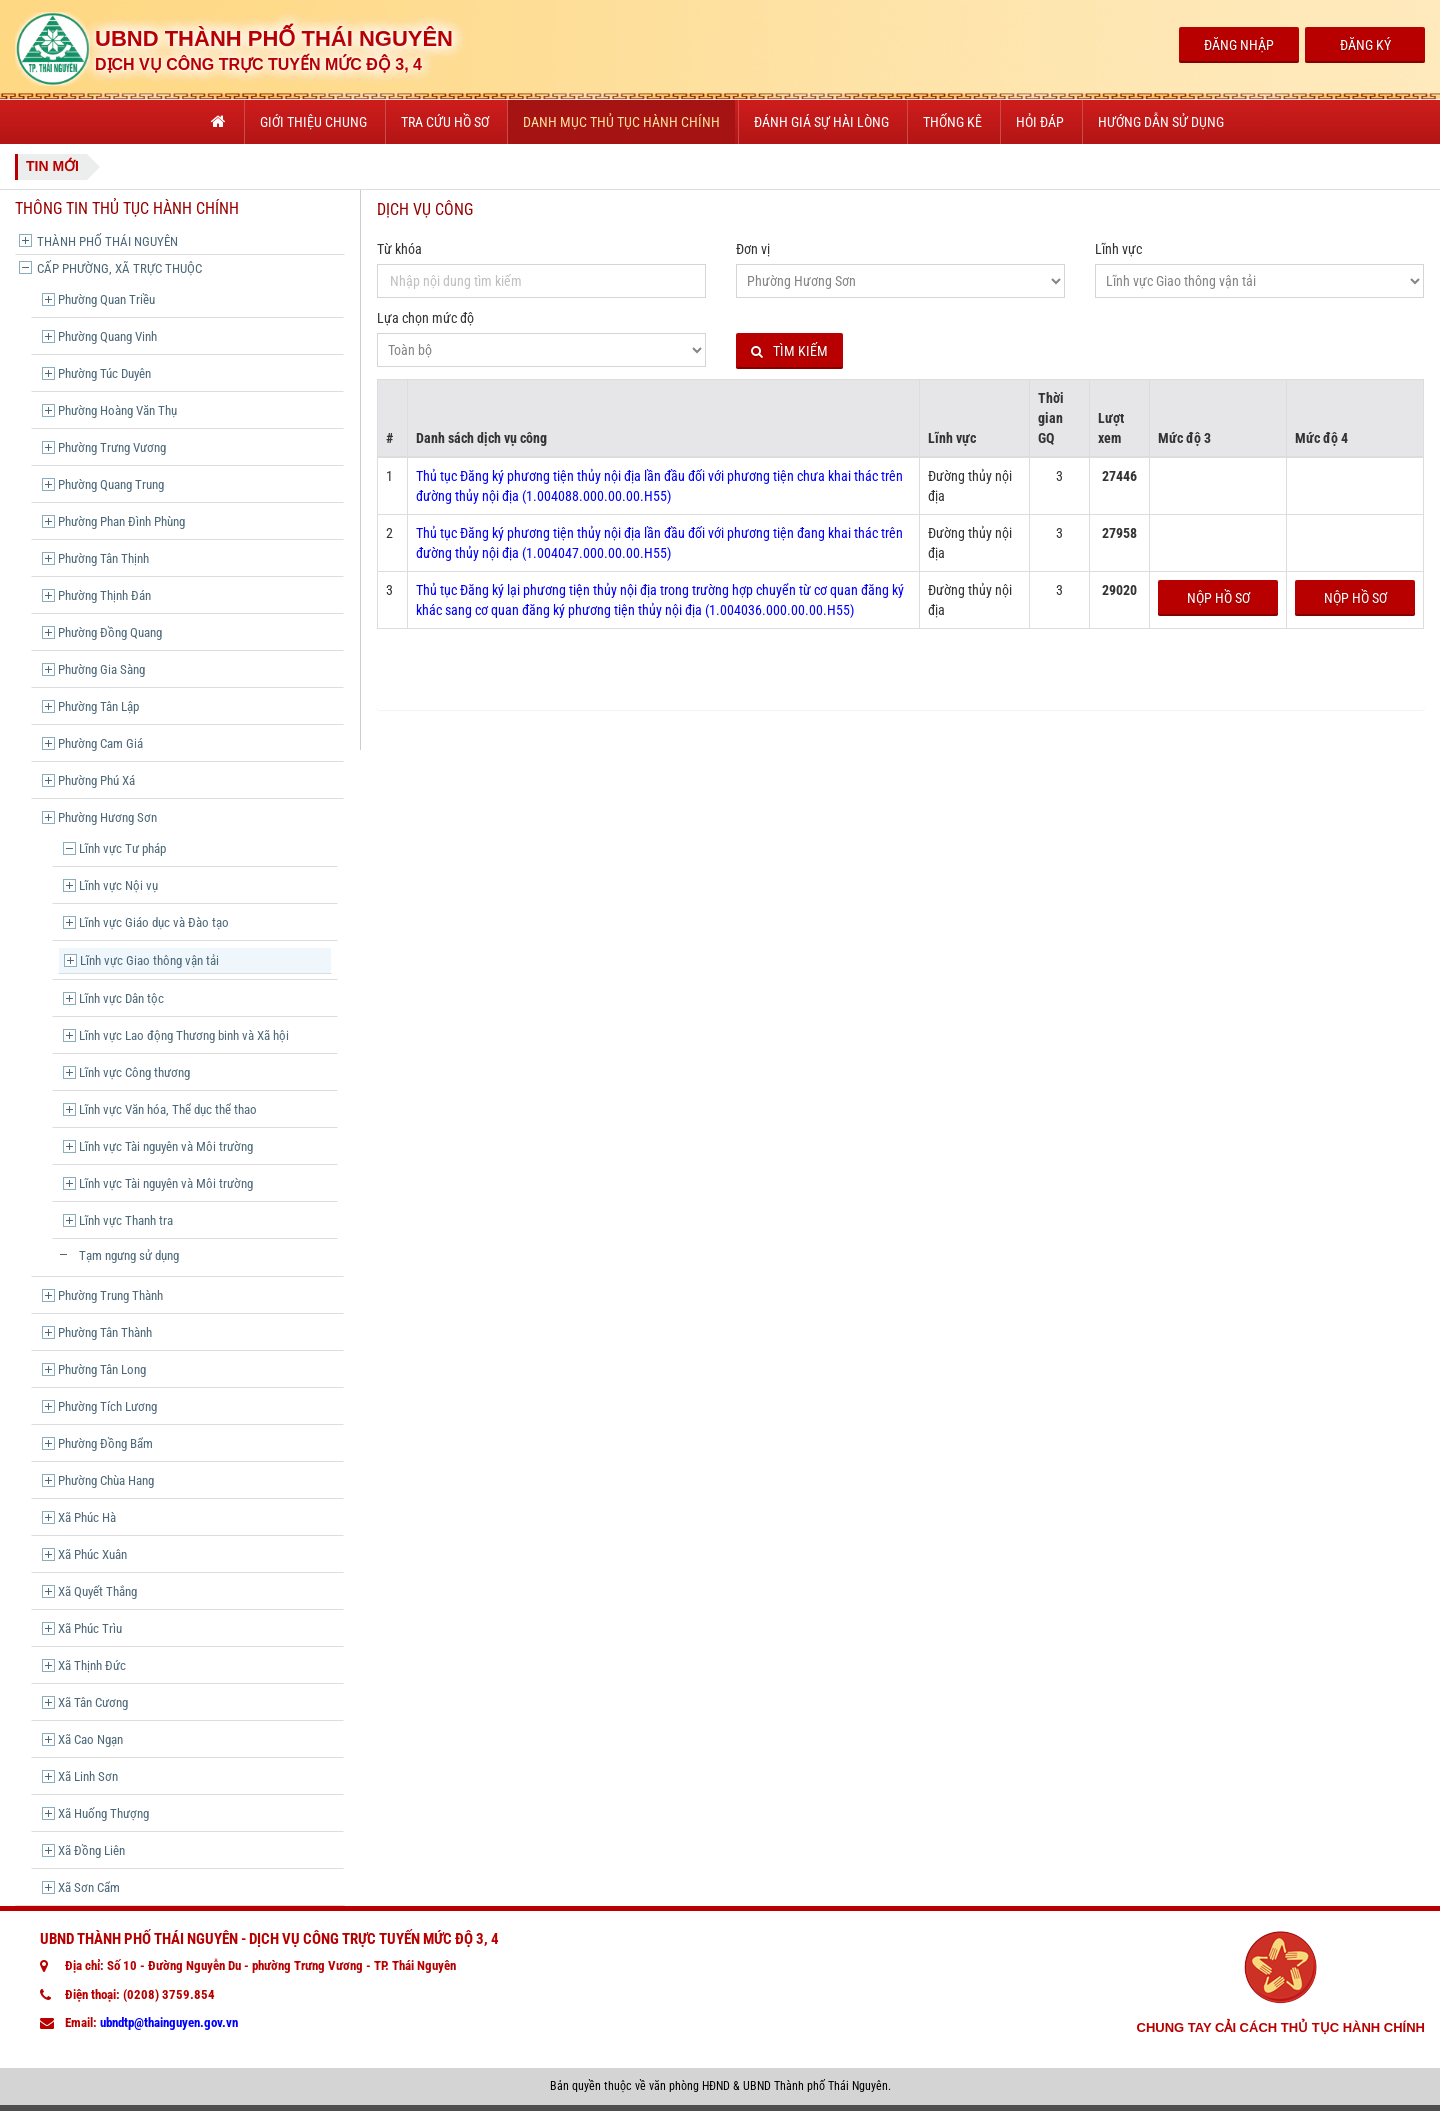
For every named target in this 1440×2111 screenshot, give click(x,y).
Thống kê (952, 122)
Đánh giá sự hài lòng (821, 122)
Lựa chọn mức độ (425, 318)
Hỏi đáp (1040, 122)
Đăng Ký (1365, 45)
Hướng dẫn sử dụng (1161, 122)
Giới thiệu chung (313, 122)
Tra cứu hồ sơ (445, 122)
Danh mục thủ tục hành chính (621, 122)
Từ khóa (399, 249)
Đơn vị (753, 249)
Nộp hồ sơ (1218, 598)
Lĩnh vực (1118, 249)
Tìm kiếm (789, 351)
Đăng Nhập (1239, 45)
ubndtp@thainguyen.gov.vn (169, 2022)
